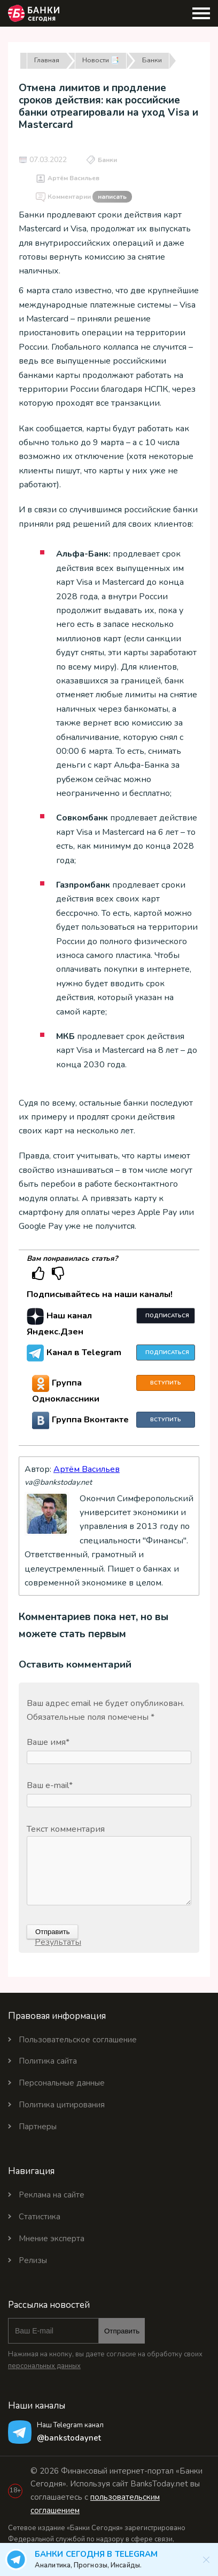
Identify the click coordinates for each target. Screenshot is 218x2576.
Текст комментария (66, 1829)
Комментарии (90, 197)
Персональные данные (62, 2083)
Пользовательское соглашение (78, 2039)
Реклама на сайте (51, 2194)
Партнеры (38, 2126)
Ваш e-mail (50, 1785)
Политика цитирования (62, 2104)
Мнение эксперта (51, 2238)
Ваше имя (48, 1742)
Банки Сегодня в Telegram (116, 2560)
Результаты (58, 1942)
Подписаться (167, 1315)
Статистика (39, 2216)
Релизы (33, 2260)
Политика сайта (48, 2061)
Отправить (121, 2331)
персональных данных (44, 2366)
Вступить (165, 1383)
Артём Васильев (73, 178)
